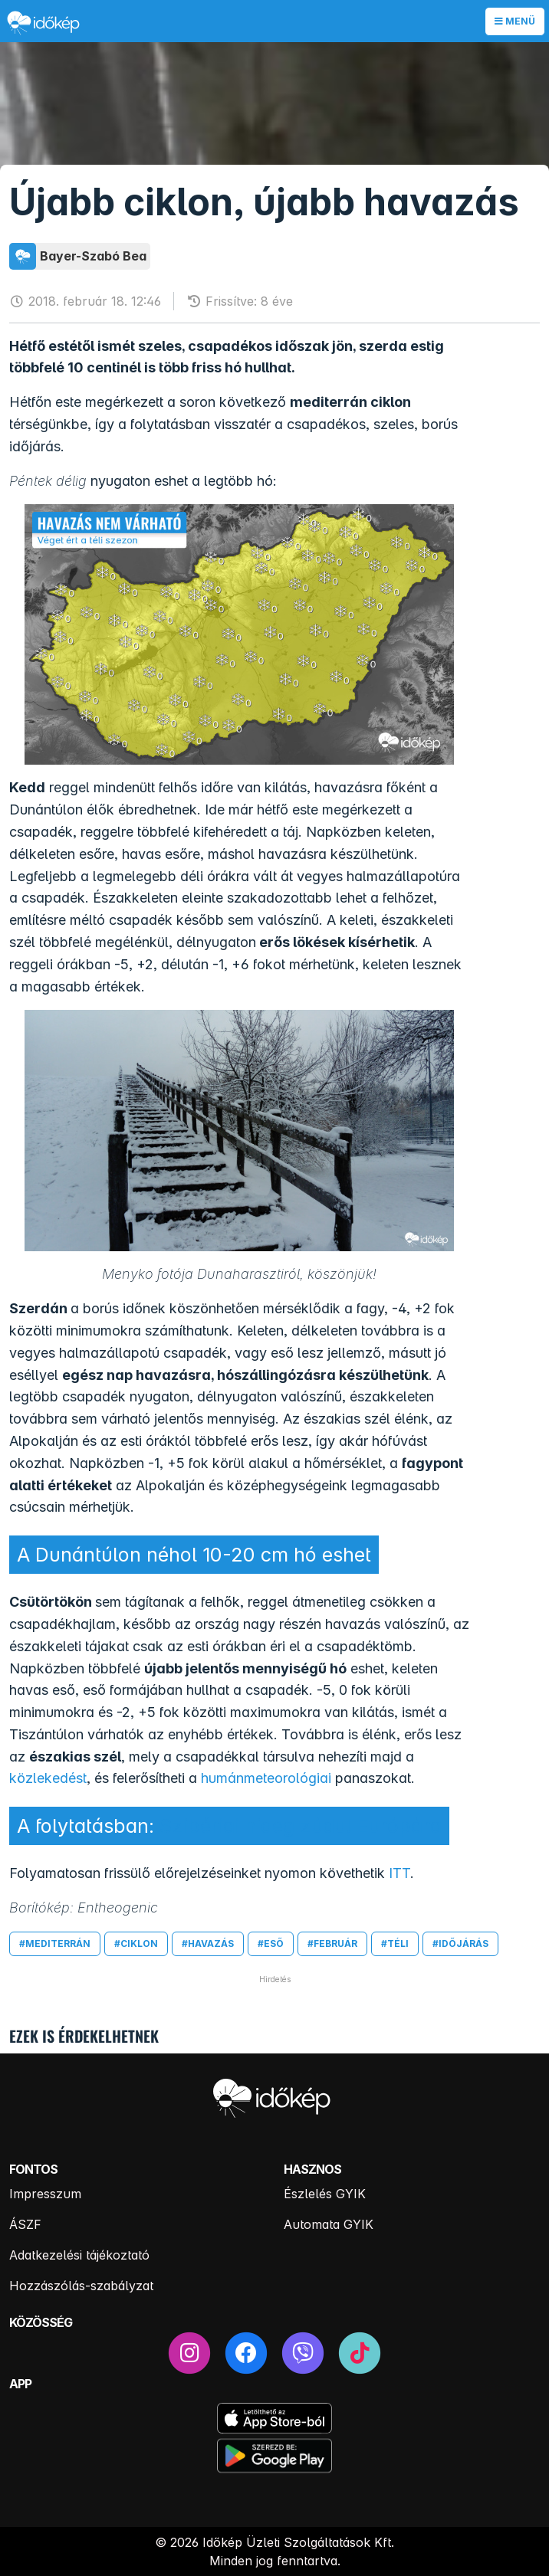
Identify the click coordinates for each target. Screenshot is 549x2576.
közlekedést (48, 1778)
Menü (515, 21)
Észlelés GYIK (325, 2193)
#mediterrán (54, 1943)
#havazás (208, 1943)
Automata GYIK (328, 2224)
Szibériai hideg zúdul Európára (300, 1825)
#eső (271, 1943)
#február (332, 1943)
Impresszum (45, 2193)
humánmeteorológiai (266, 1778)
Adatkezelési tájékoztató (79, 2255)
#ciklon (136, 1943)
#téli (395, 1943)
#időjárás (460, 1943)
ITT (399, 1873)
